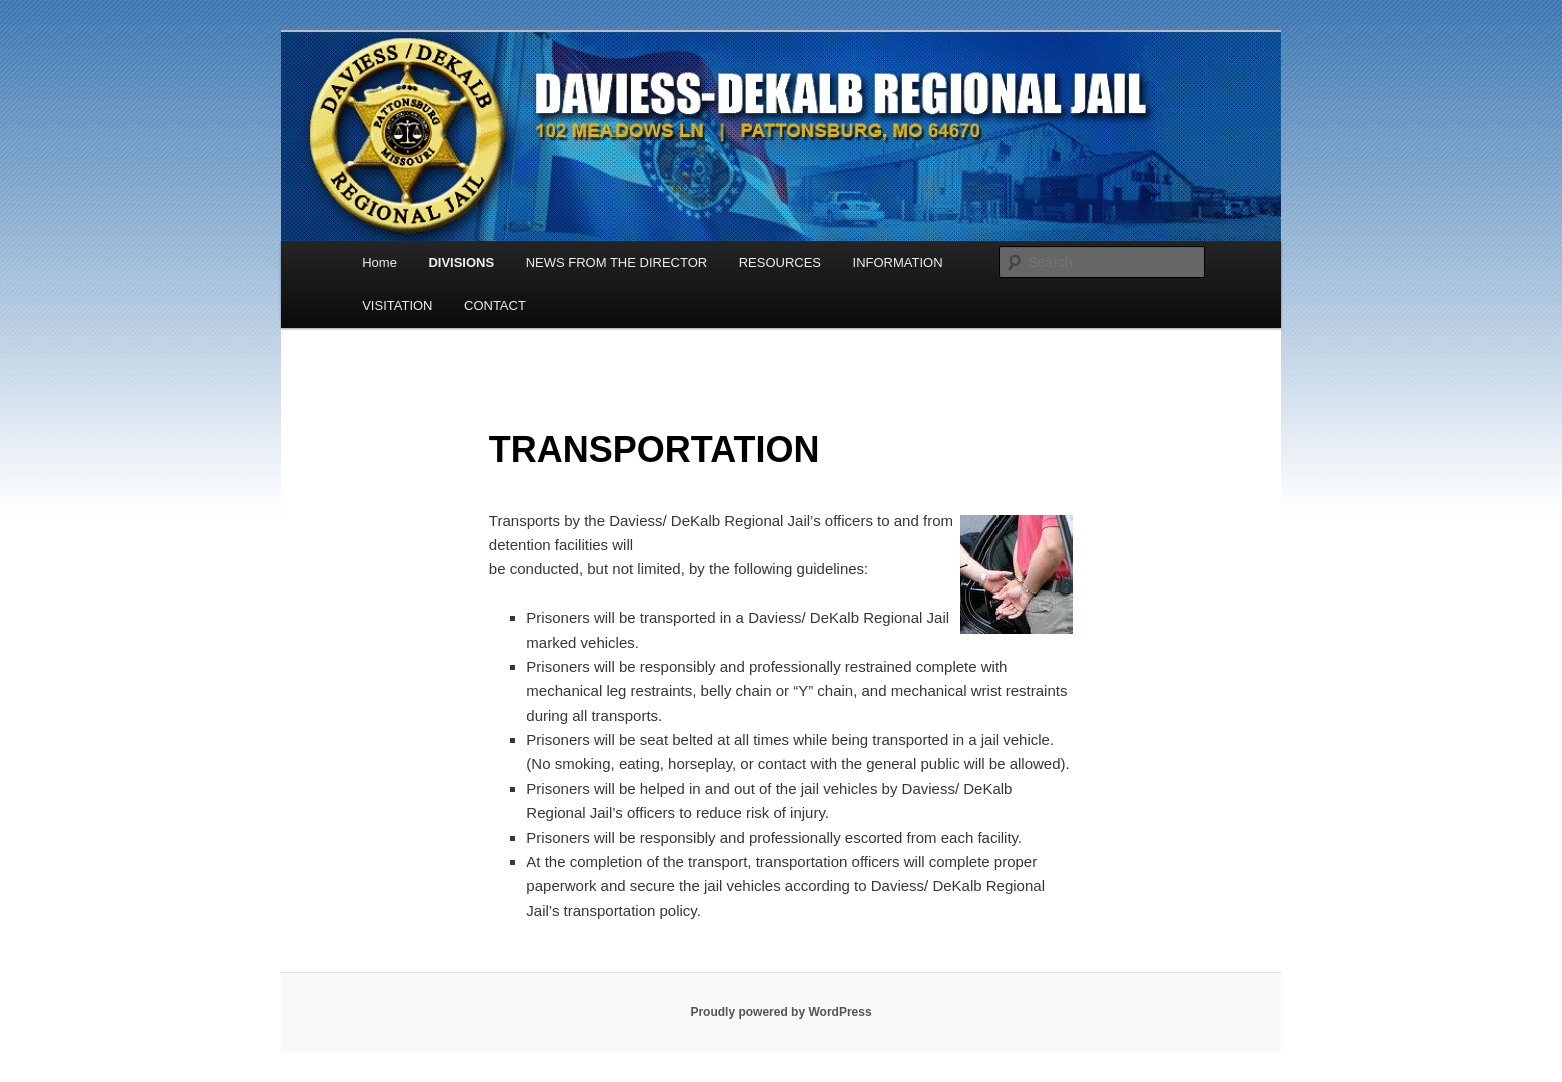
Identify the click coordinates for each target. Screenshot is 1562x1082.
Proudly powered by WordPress (780, 1012)
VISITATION (397, 305)
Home (379, 262)
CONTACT (495, 305)
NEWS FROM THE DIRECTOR (617, 262)
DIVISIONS (461, 262)
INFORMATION (898, 262)
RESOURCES (780, 262)
